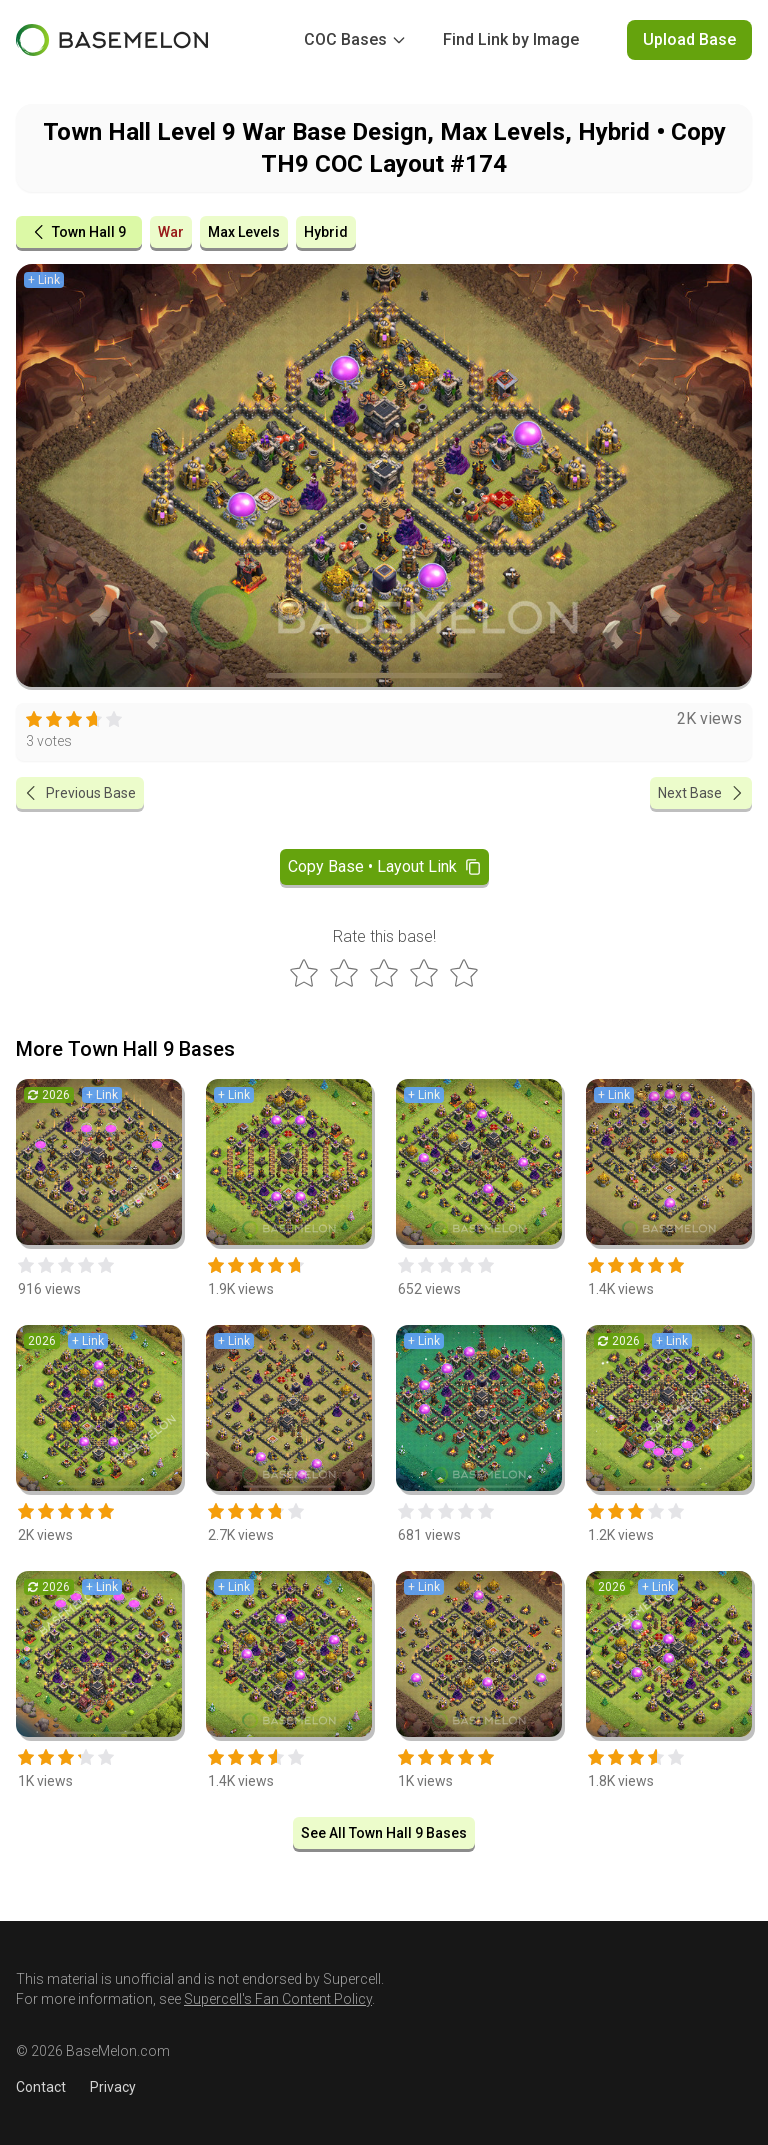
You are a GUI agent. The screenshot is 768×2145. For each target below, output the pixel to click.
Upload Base (689, 39)
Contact (41, 2087)
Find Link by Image (511, 39)
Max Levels (244, 232)
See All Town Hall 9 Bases (384, 1833)
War (171, 232)
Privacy (113, 2087)
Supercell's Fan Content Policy (278, 1999)
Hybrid (326, 232)
